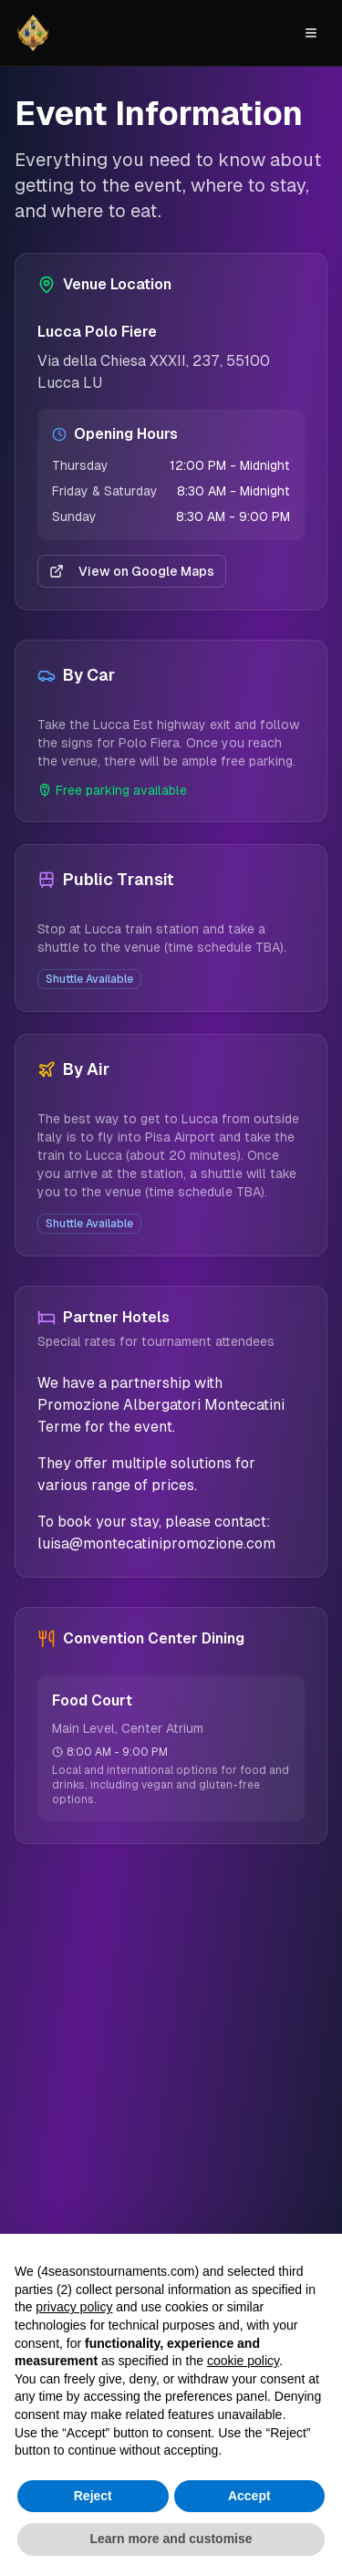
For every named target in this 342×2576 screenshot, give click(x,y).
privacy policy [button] (74, 2307)
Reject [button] (93, 2495)
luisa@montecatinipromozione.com (156, 1543)
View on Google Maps (131, 571)
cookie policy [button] (243, 2360)
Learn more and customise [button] (170, 2539)
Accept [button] (249, 2495)
